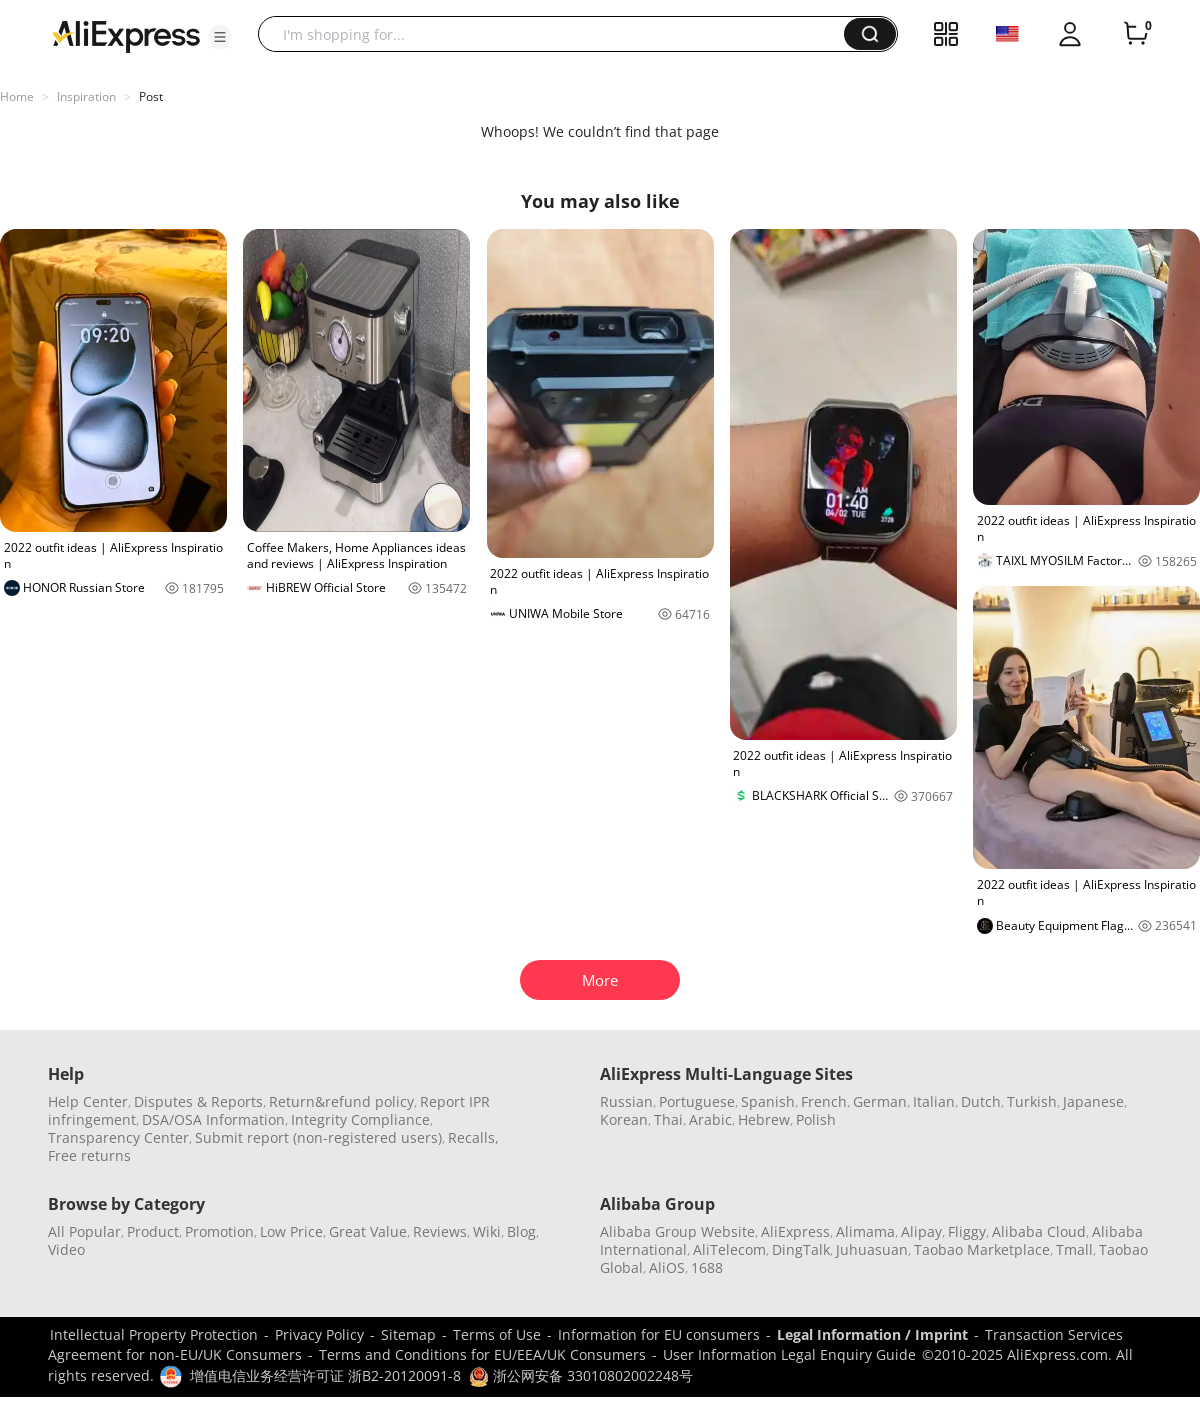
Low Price (291, 1231)
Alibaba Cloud (1039, 1231)
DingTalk (801, 1249)
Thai (668, 1119)
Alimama (865, 1231)
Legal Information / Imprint (872, 1334)
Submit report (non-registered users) (318, 1137)
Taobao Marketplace (982, 1249)
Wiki (487, 1231)
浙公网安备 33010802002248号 (581, 1375)
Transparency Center (118, 1137)
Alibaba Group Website (677, 1231)
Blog (521, 1231)
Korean (624, 1119)
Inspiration (86, 96)
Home (17, 96)
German (880, 1101)
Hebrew (764, 1119)
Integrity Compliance (360, 1119)
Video (66, 1249)
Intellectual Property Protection (154, 1334)
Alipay (921, 1231)
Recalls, (473, 1137)
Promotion (219, 1231)
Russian (626, 1101)
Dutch (981, 1101)
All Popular (84, 1231)
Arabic (710, 1119)
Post (151, 96)
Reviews (440, 1231)
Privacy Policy (319, 1334)
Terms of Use (497, 1334)
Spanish (768, 1101)
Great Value (368, 1231)
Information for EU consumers (659, 1334)
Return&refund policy (341, 1101)
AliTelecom (729, 1249)
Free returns (89, 1155)
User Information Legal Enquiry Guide (789, 1354)
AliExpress (795, 1231)
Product (153, 1231)
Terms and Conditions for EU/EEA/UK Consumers (482, 1354)
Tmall (1074, 1249)
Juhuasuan (872, 1249)
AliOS (667, 1267)
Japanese (1093, 1101)
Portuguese (697, 1101)
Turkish (1032, 1101)
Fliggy (967, 1231)
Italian (934, 1101)
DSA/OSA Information (213, 1119)
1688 (707, 1267)
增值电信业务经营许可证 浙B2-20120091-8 (325, 1375)
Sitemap (408, 1334)
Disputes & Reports (198, 1101)
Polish (816, 1119)
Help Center (88, 1101)
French (824, 1101)
